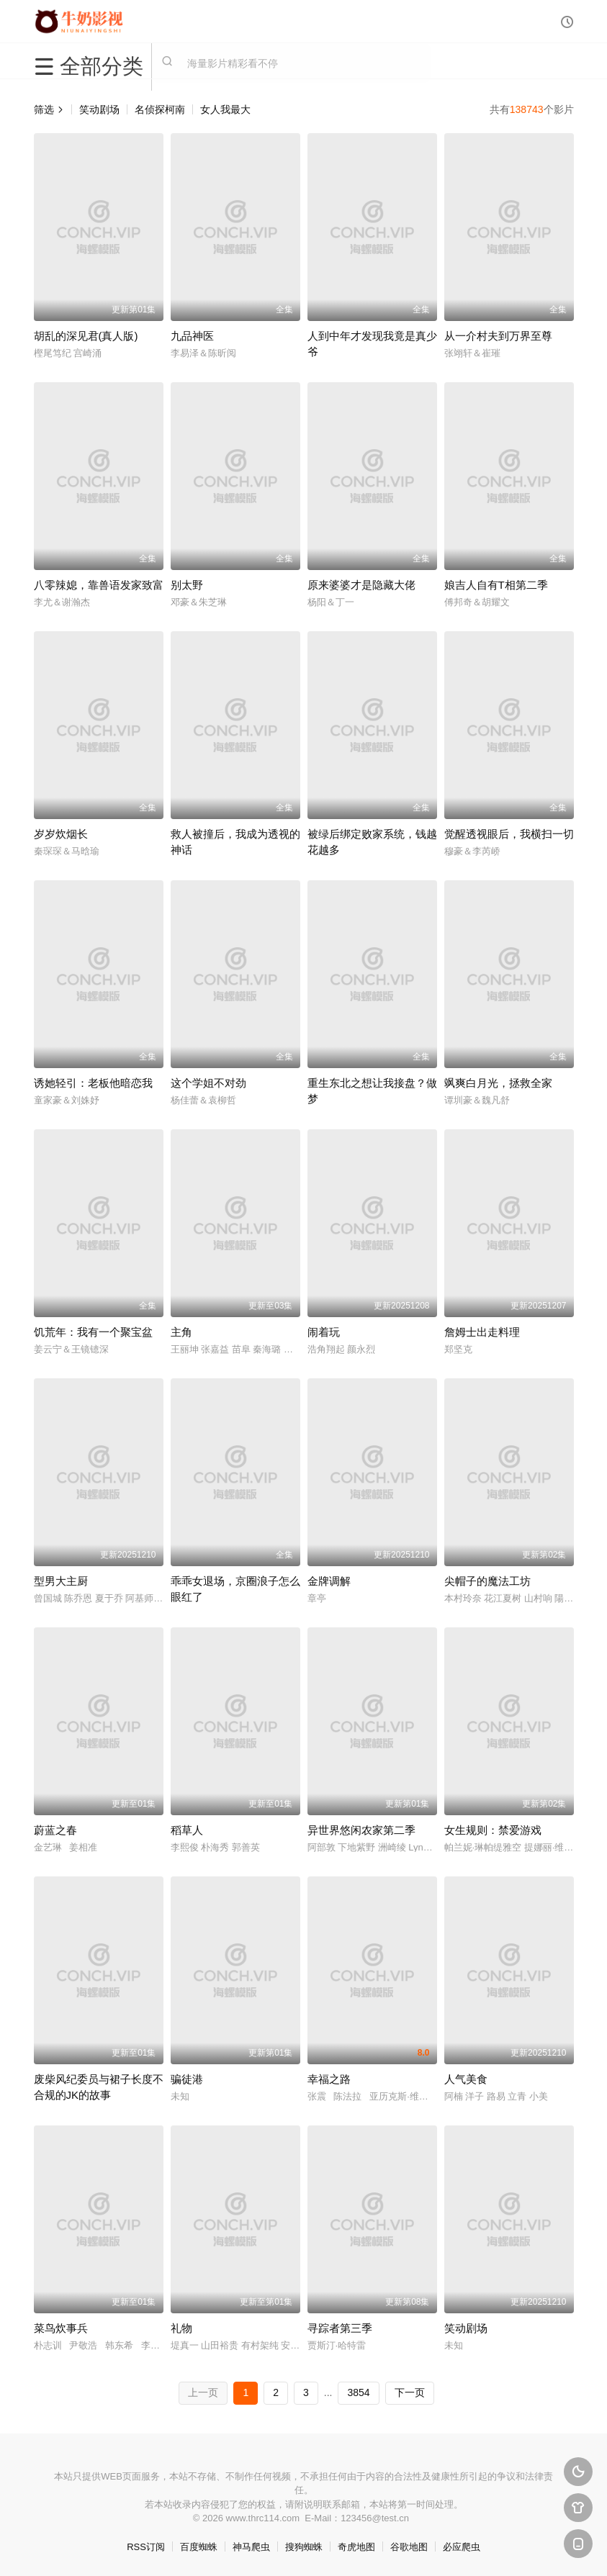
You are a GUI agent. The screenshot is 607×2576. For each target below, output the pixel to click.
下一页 (410, 2392)
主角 (181, 1332)
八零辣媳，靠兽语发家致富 (98, 585)
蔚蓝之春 (55, 1830)
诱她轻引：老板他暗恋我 (93, 1083)
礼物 (181, 2328)
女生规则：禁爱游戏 (492, 1830)
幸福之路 (329, 2079)
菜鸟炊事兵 (61, 2328)
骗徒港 (187, 2079)
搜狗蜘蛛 (304, 2546)
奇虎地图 (356, 2546)
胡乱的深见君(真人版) (86, 336)
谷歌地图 (409, 2546)
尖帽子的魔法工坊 (487, 1581)
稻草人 (187, 1830)
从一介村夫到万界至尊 (498, 336)
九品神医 (192, 336)
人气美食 (465, 2079)
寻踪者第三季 (339, 2328)
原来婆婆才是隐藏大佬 (361, 585)
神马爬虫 (251, 2546)
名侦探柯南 (160, 109)
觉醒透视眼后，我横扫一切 (509, 834)
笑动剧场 (99, 109)
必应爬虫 (461, 2546)
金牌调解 (329, 1581)
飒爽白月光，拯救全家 (498, 1083)
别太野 (187, 585)
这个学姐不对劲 (208, 1083)
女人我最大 (225, 109)
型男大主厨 (61, 1581)
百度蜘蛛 (198, 2546)
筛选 (49, 109)
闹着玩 (323, 1332)
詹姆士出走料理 (482, 1332)
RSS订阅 (146, 2546)
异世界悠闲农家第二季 (361, 1830)
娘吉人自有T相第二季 (496, 585)
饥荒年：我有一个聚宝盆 (93, 1332)
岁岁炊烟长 (61, 834)
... (328, 2392)
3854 (358, 2392)
